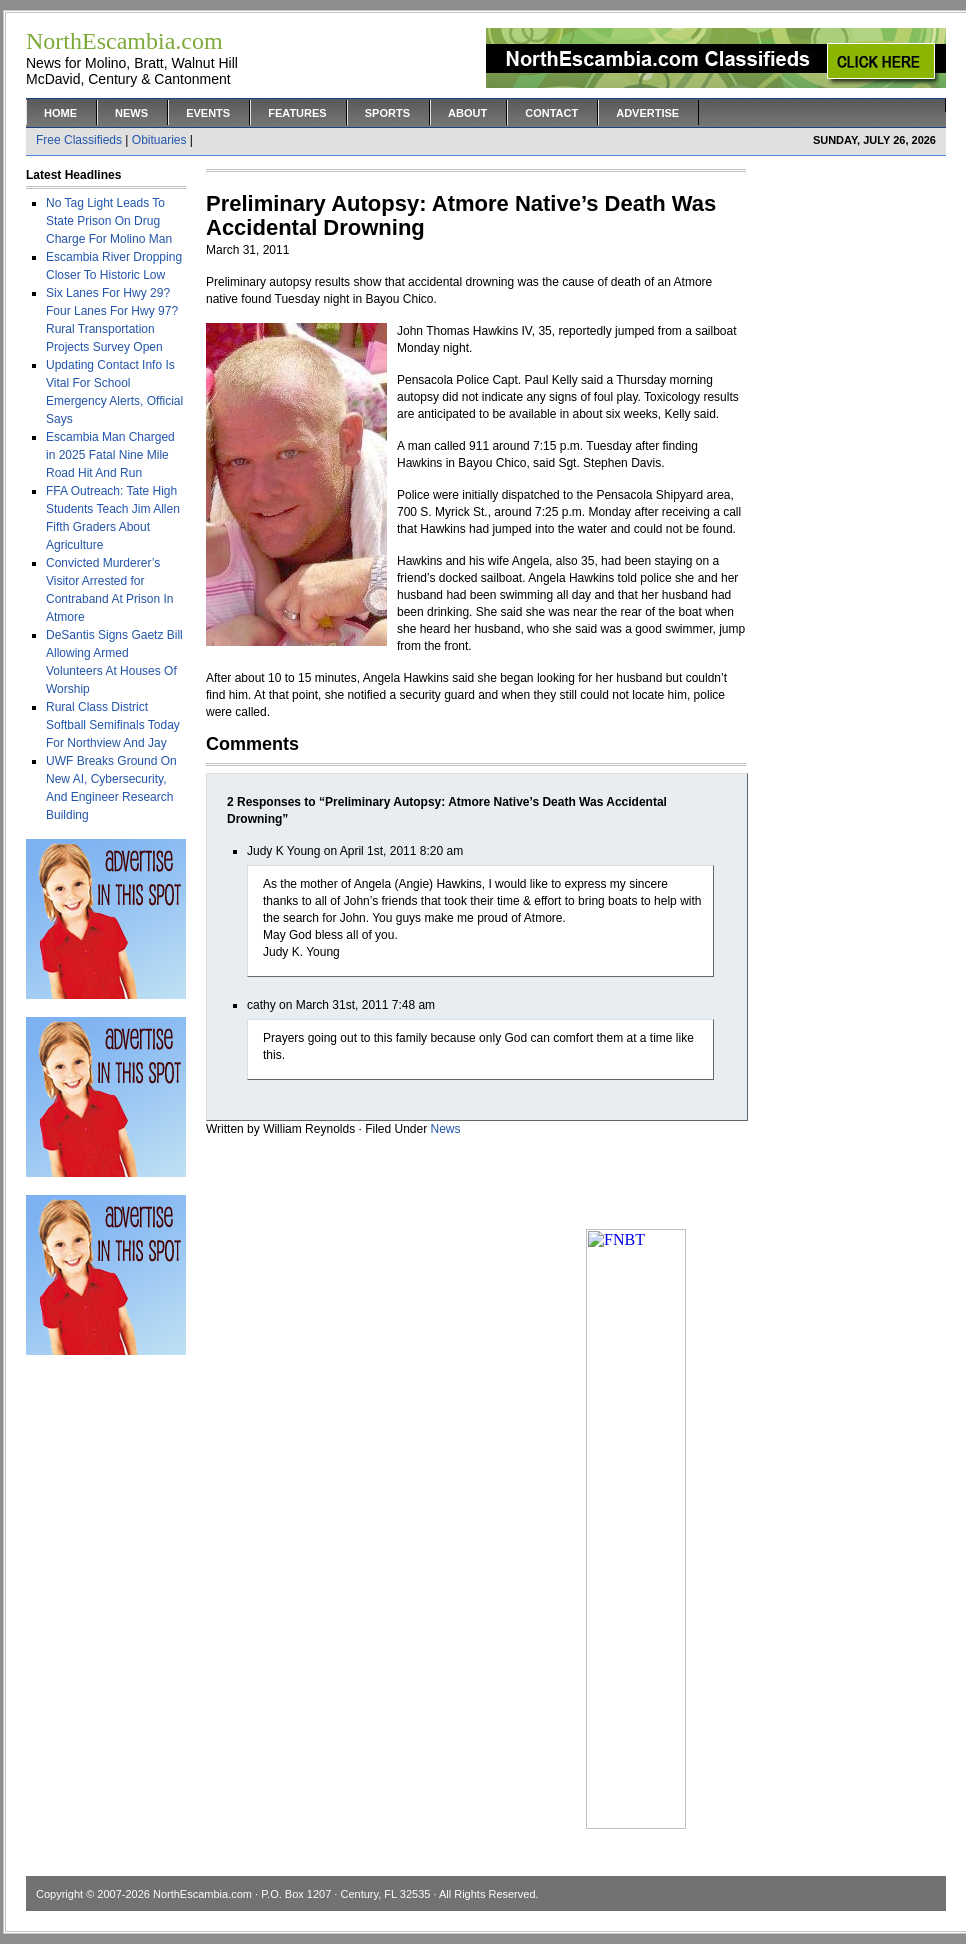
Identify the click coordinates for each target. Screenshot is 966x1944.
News (131, 113)
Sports (387, 113)
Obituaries (159, 140)
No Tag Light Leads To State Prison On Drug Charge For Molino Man (109, 221)
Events (208, 113)
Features (297, 113)
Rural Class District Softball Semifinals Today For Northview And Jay (113, 725)
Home (60, 113)
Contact (551, 113)
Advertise (647, 113)
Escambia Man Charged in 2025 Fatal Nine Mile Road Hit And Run (110, 455)
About (467, 113)
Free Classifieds (79, 140)
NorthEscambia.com (202, 1894)
